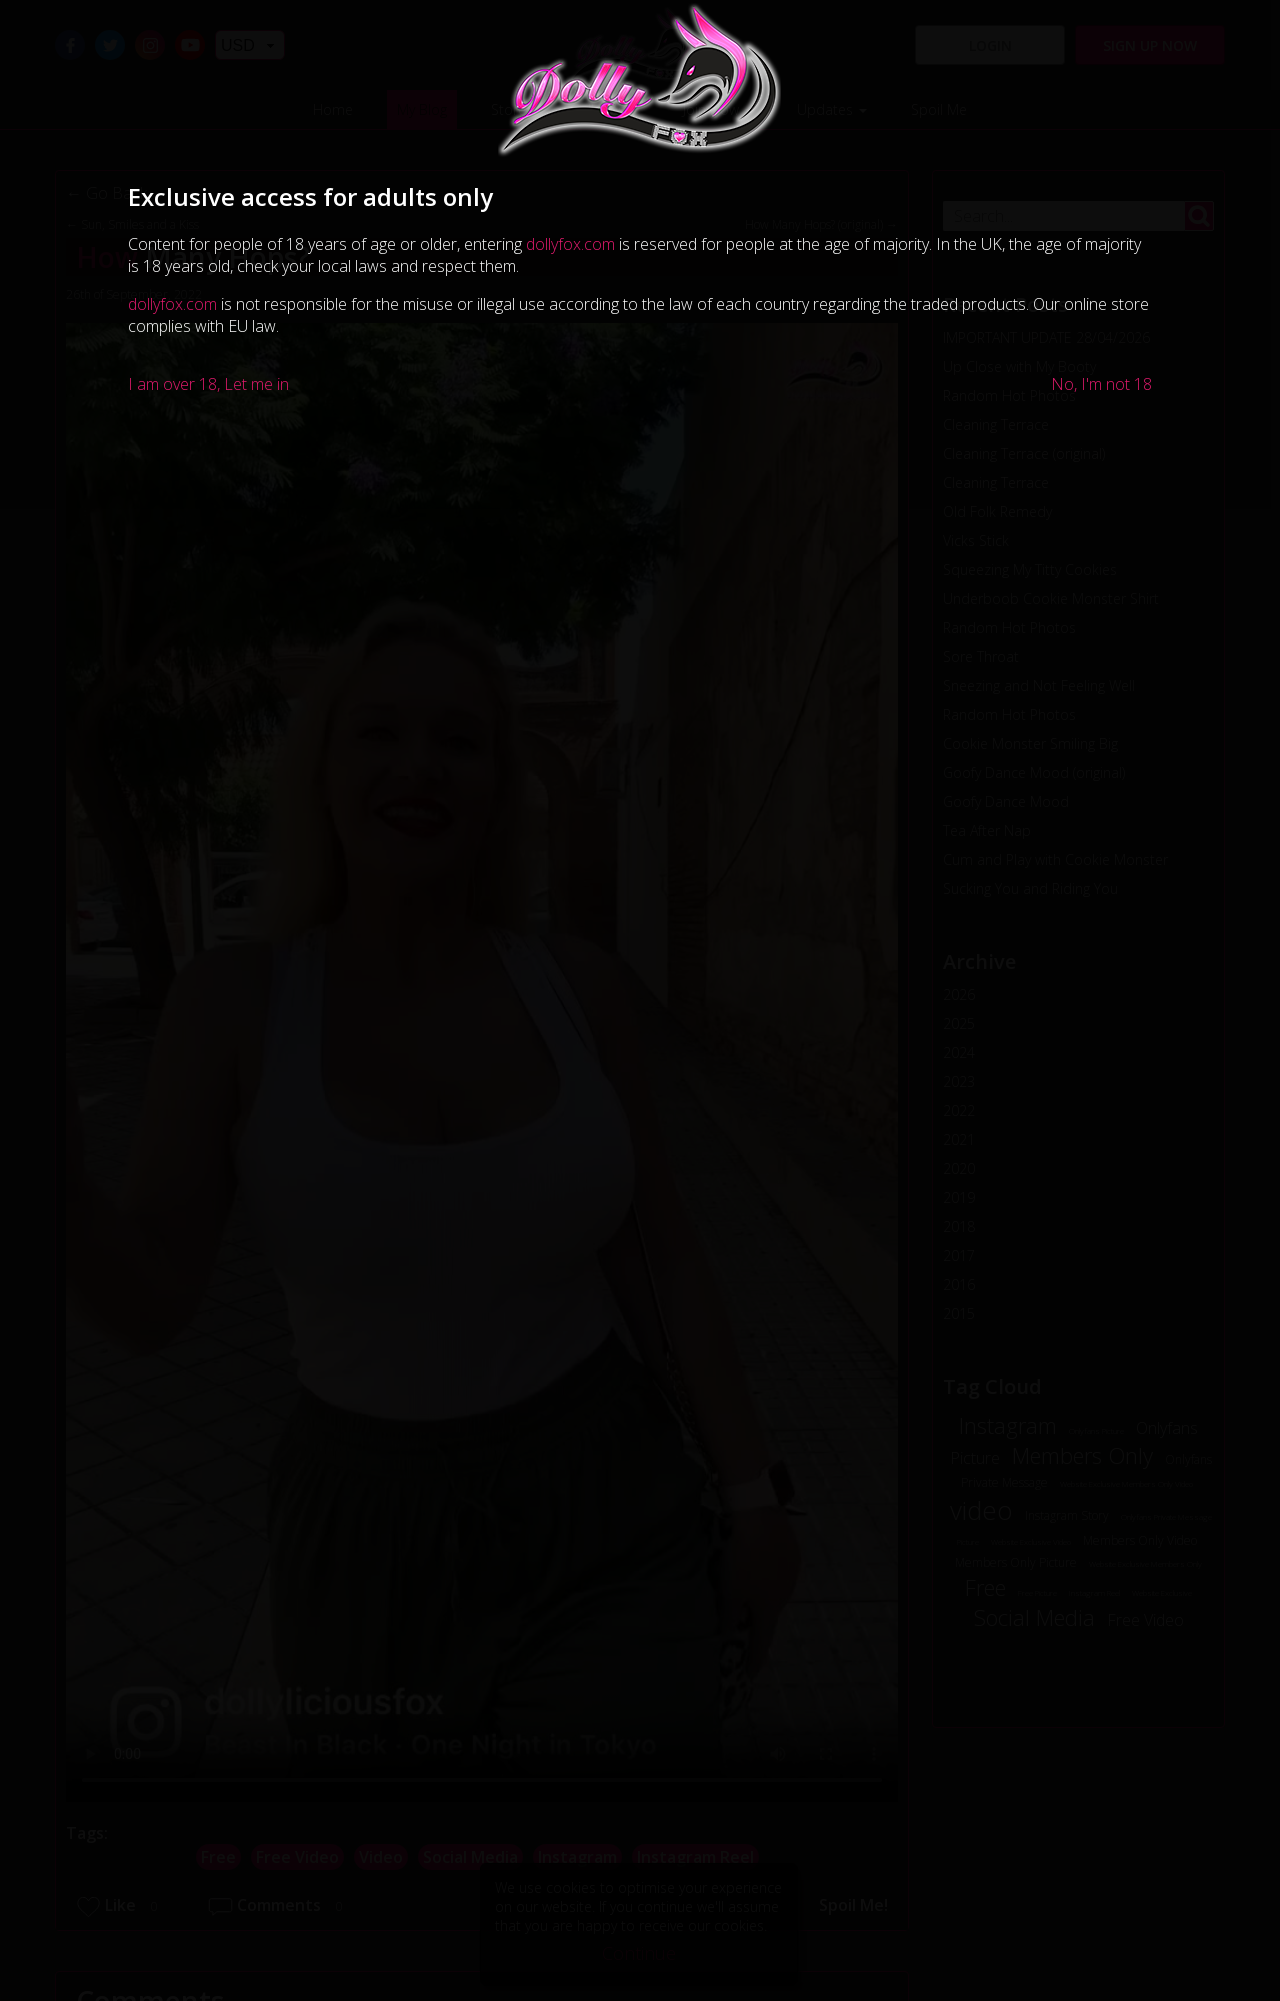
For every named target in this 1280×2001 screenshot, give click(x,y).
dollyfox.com (570, 244)
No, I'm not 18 (1101, 384)
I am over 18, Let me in (208, 384)
